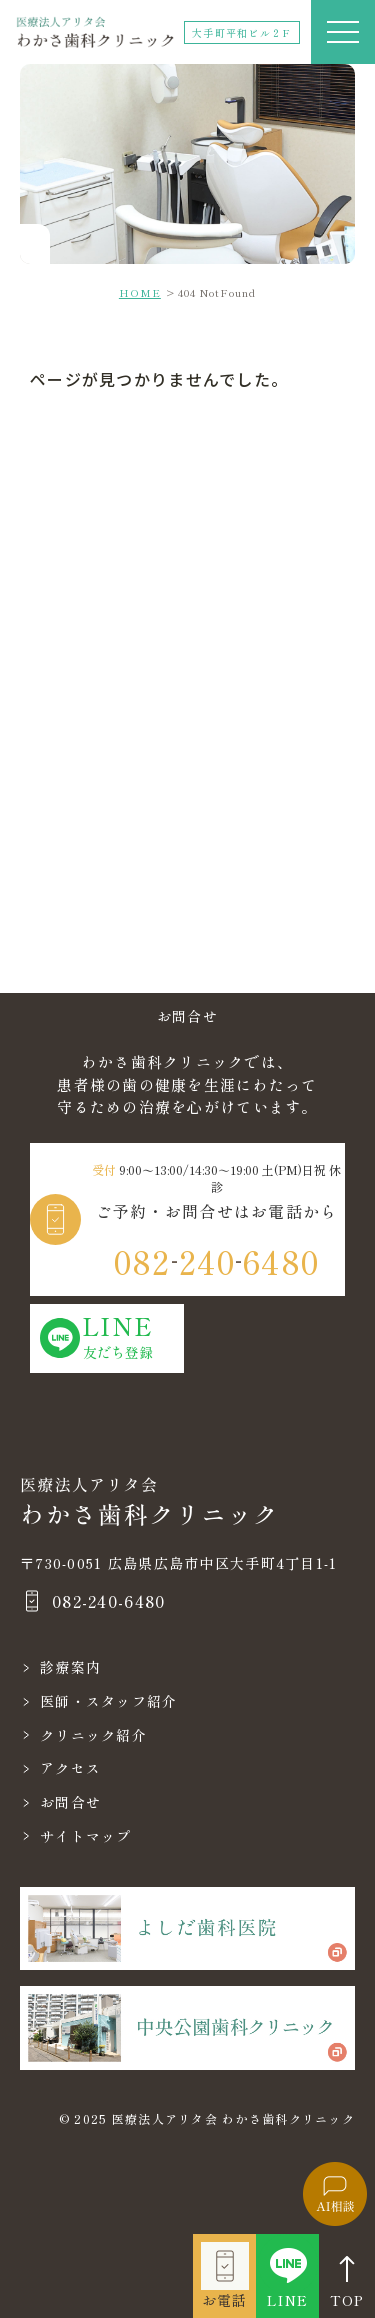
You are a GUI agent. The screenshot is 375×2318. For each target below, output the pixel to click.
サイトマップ (86, 1836)
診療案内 (70, 1667)
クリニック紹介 (93, 1735)
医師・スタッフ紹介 (109, 1701)
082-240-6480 (108, 1601)
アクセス (70, 1768)
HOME (140, 292)
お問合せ (70, 1802)
